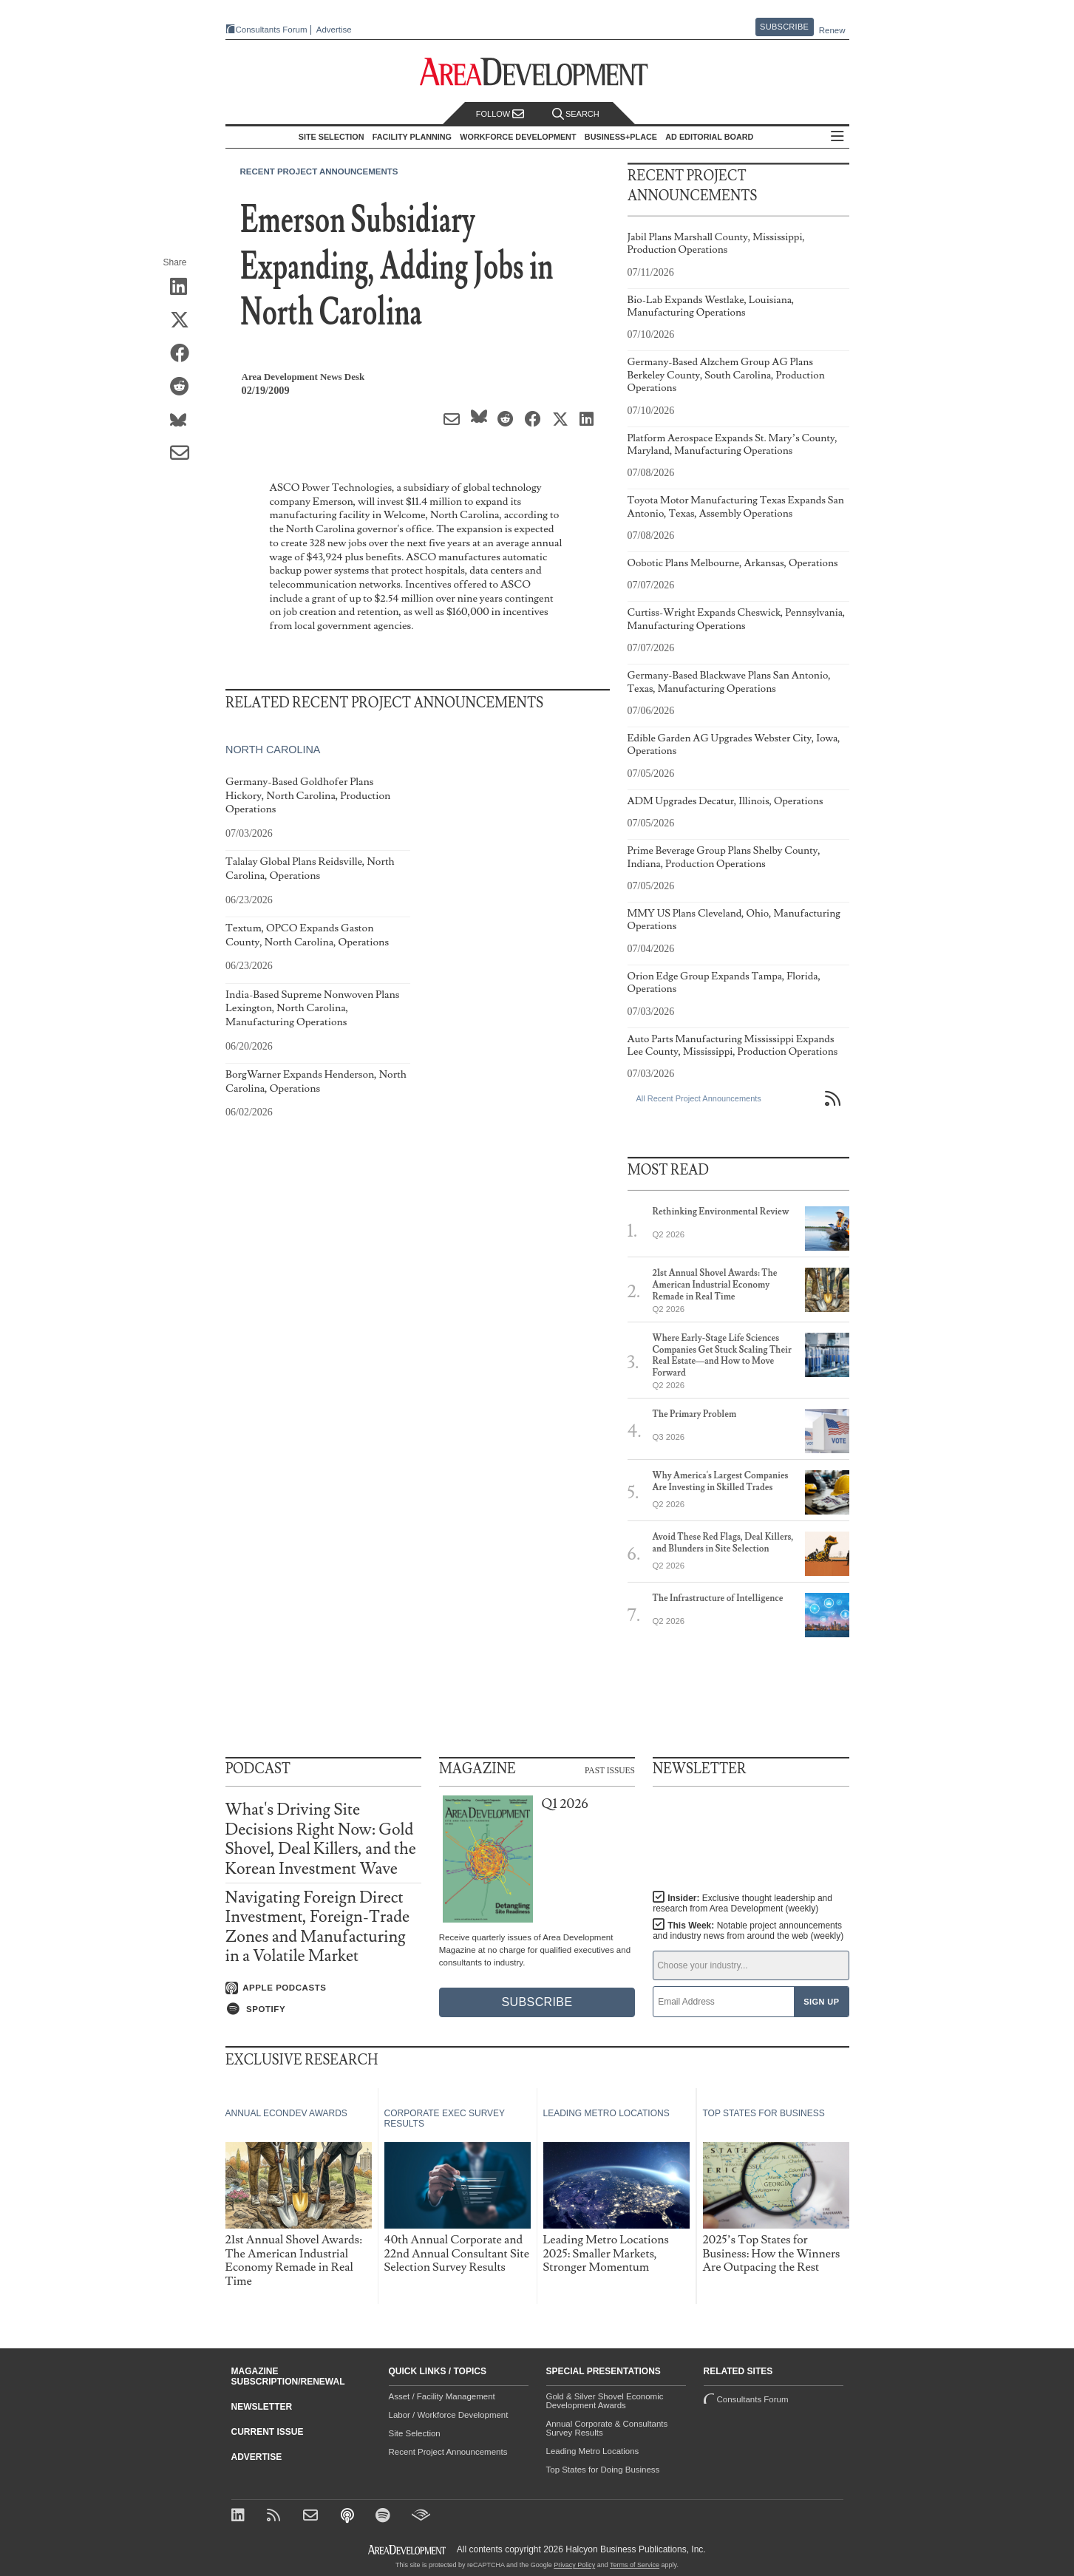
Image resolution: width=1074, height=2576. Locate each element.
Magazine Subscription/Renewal (288, 2376)
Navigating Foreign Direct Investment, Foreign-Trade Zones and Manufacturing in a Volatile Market (317, 1927)
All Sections (837, 137)
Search (575, 114)
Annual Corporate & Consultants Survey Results (607, 2428)
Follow (500, 114)
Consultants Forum (271, 29)
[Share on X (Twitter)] (184, 320)
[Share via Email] (184, 454)
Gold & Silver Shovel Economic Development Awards (605, 2401)
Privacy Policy (574, 2565)
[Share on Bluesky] (184, 420)
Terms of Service (634, 2565)
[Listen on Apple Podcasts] (323, 1988)
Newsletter (262, 2407)
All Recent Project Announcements (698, 1098)
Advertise (334, 30)
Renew (832, 30)
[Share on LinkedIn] (184, 287)
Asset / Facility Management (442, 2396)
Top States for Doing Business (603, 2469)
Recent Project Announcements (319, 171)
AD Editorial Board (709, 136)
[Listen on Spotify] (323, 2009)
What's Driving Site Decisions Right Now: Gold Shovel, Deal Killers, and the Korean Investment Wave (320, 1839)
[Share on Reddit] (184, 387)
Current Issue (267, 2432)
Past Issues (610, 1770)
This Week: (748, 1930)
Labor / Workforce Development (449, 2414)
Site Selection (415, 2433)
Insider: (742, 1903)
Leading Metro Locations (592, 2451)
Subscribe (784, 26)
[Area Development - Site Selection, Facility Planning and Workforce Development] (537, 72)
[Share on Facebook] (184, 354)
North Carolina (272, 749)
